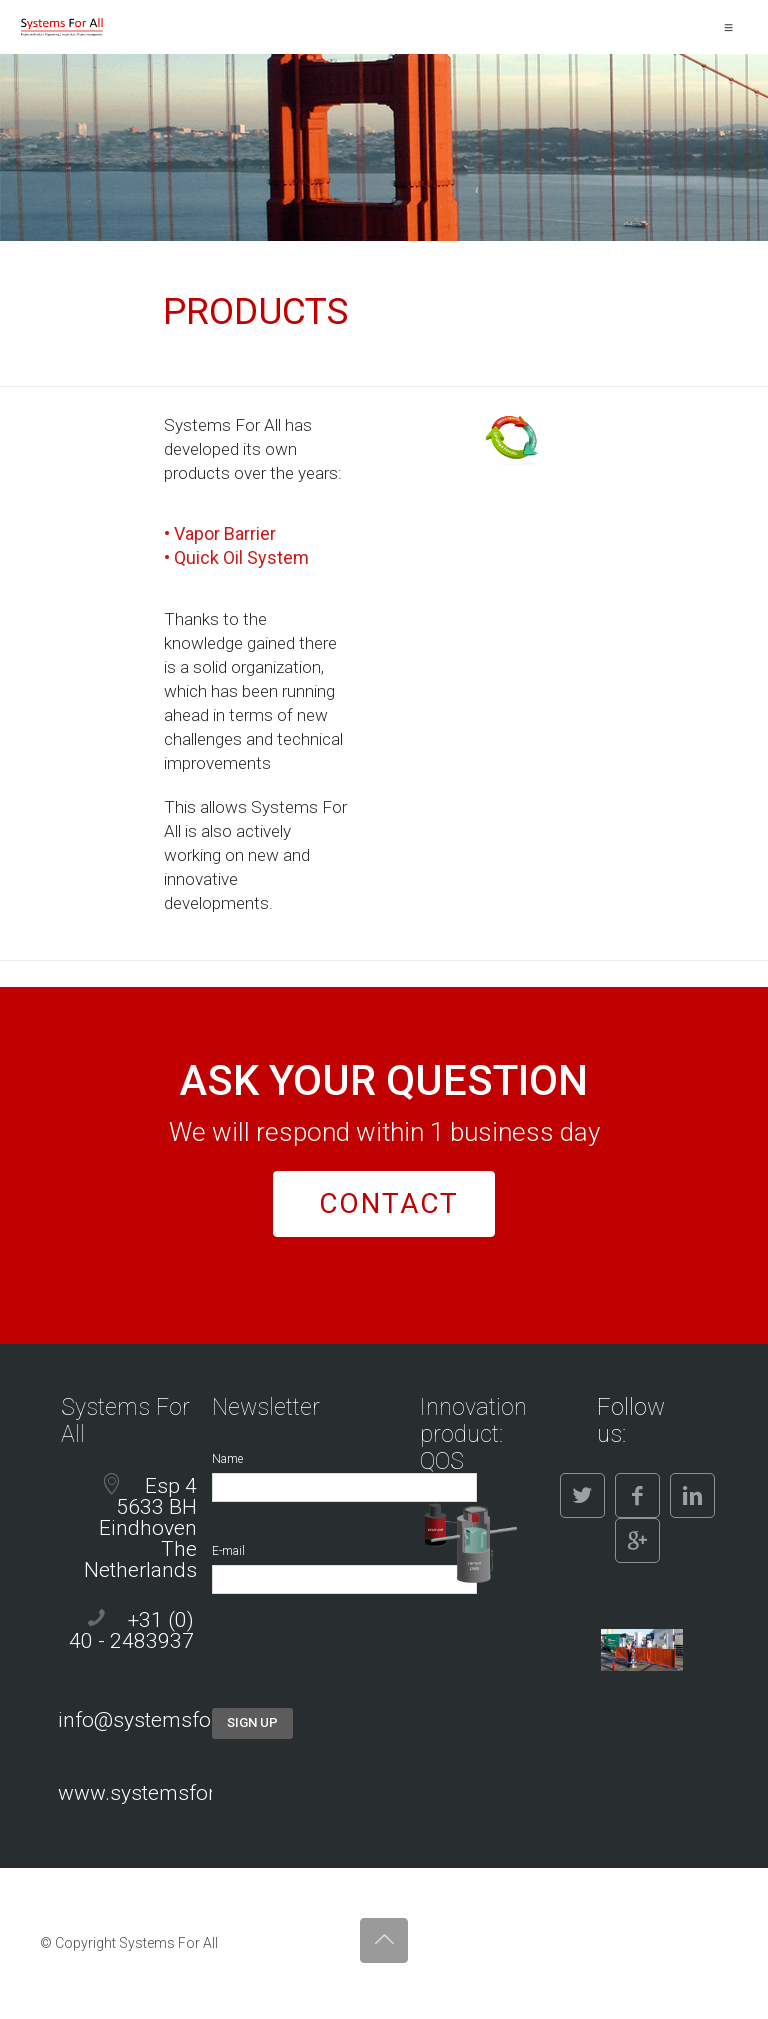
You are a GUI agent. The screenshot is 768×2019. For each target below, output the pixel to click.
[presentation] (364, 1669)
